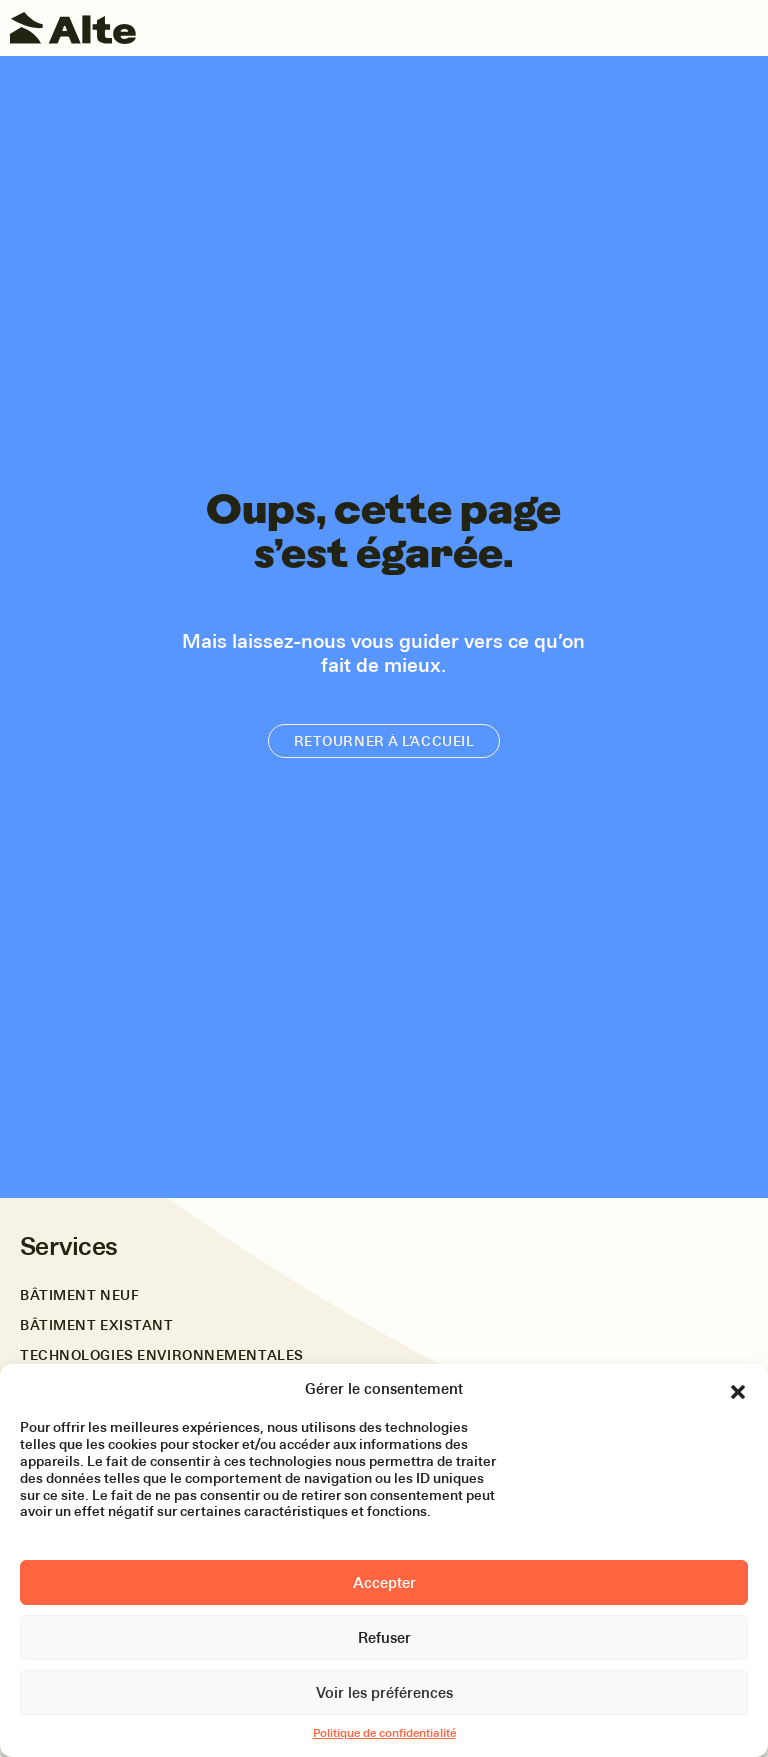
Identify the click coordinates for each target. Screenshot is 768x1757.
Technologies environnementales (162, 1355)
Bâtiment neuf (79, 1295)
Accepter (384, 1583)
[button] (738, 1389)
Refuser (384, 1638)
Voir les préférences (384, 1693)
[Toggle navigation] (743, 28)
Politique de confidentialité (384, 1733)
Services (69, 1246)
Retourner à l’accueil (384, 741)
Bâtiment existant (97, 1325)
